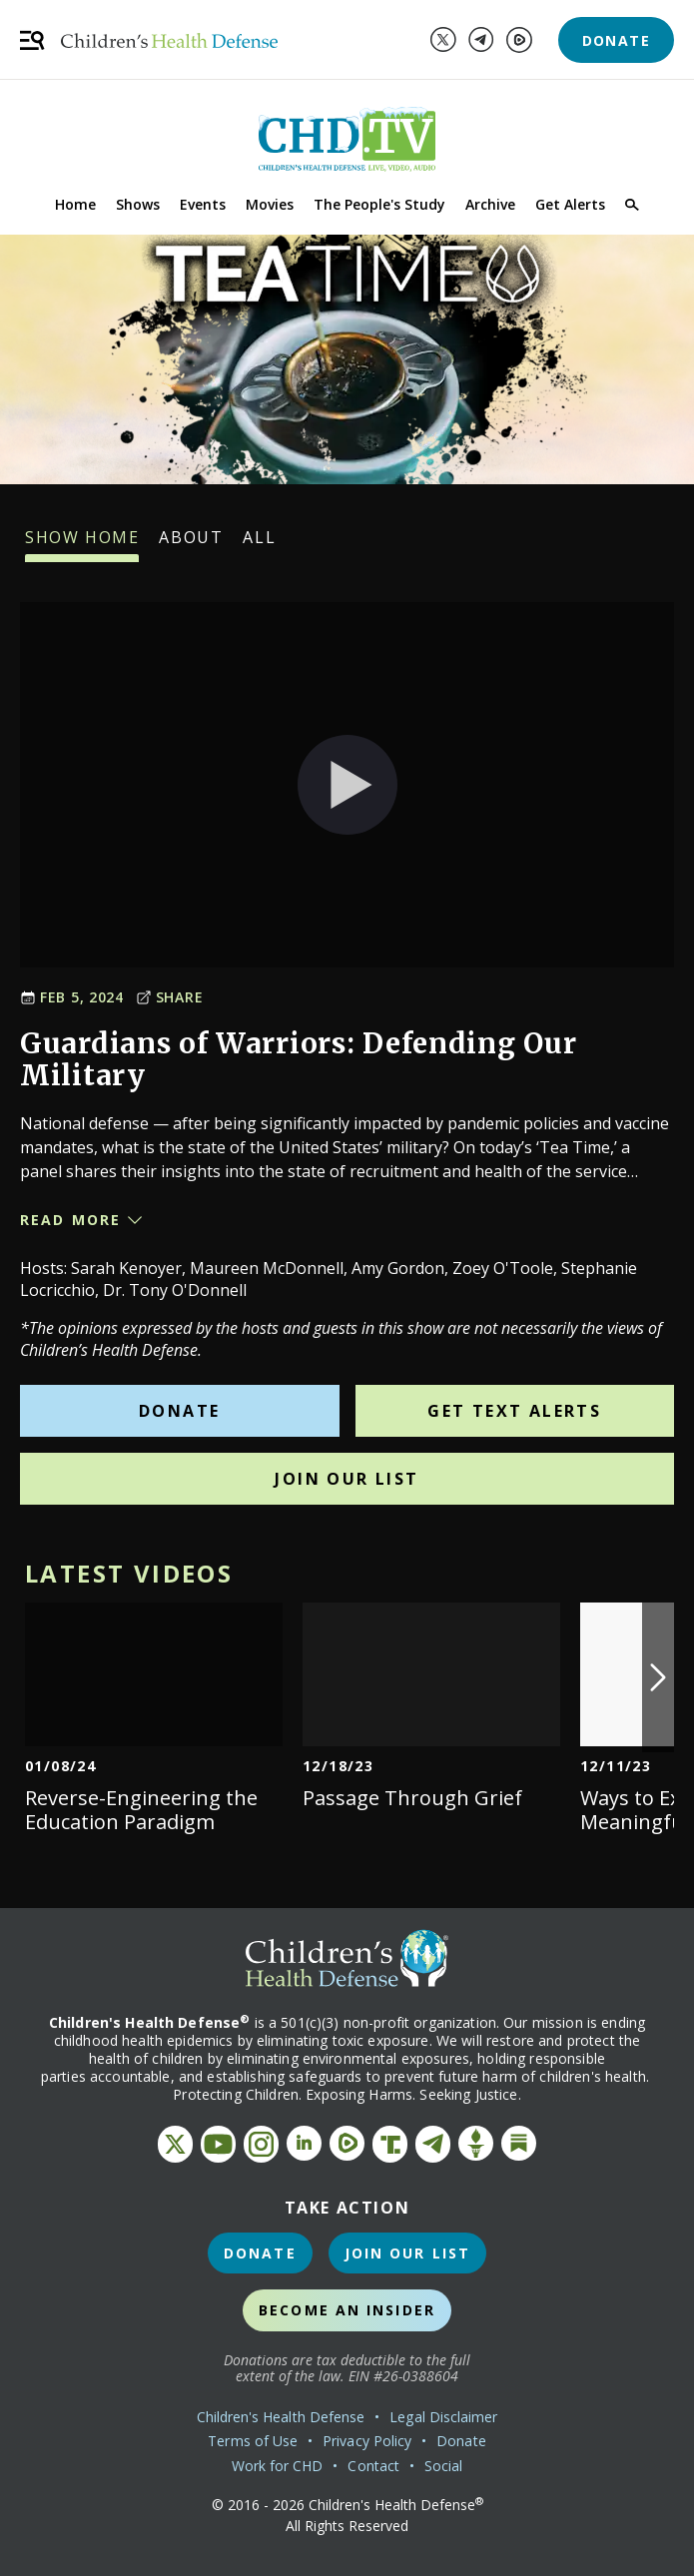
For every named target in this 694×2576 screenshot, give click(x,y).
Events (203, 204)
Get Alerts (570, 204)
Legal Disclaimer (443, 2416)
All (259, 544)
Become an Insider (347, 2309)
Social (443, 2465)
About (191, 544)
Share (170, 996)
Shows (138, 204)
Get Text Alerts (514, 1411)
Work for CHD (278, 2465)
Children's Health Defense (281, 2416)
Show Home (82, 544)
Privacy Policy (367, 2440)
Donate (616, 40)
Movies (270, 204)
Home (75, 204)
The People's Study (379, 204)
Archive (490, 204)
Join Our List (346, 1479)
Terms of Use (253, 2440)
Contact (373, 2465)
